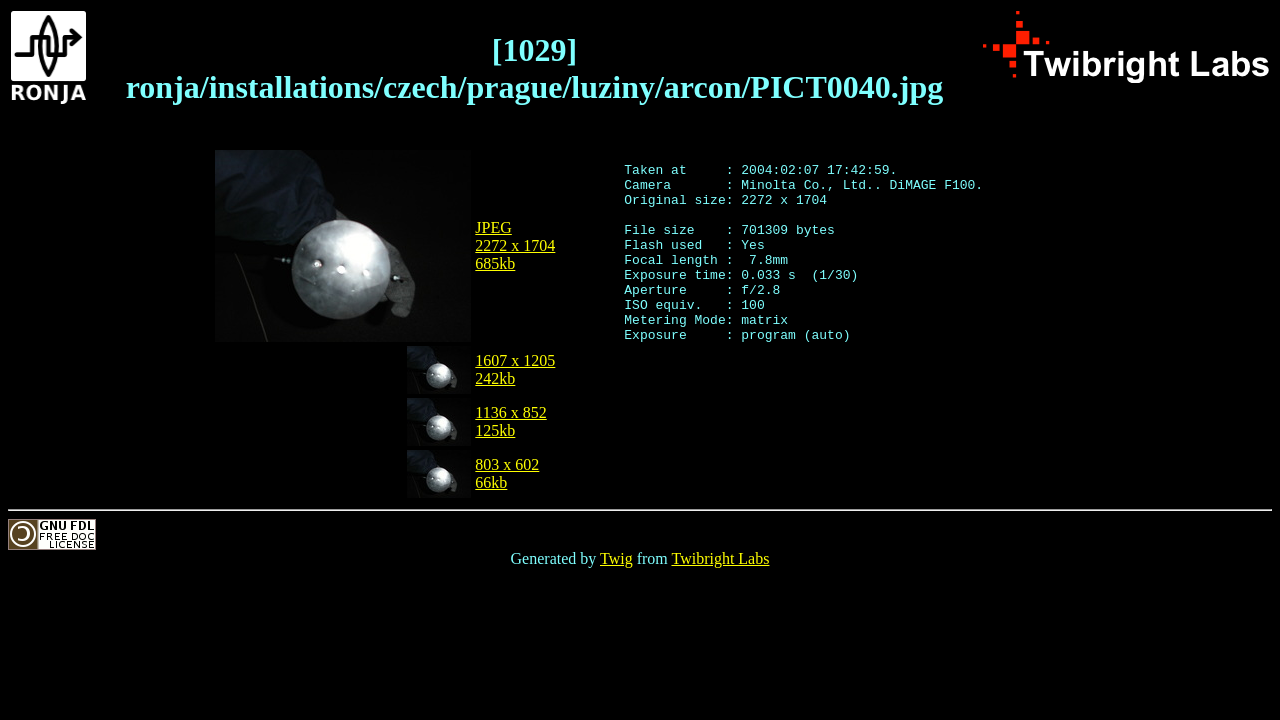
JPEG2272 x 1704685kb (515, 245)
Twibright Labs (720, 558)
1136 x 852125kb (510, 421)
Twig (616, 558)
